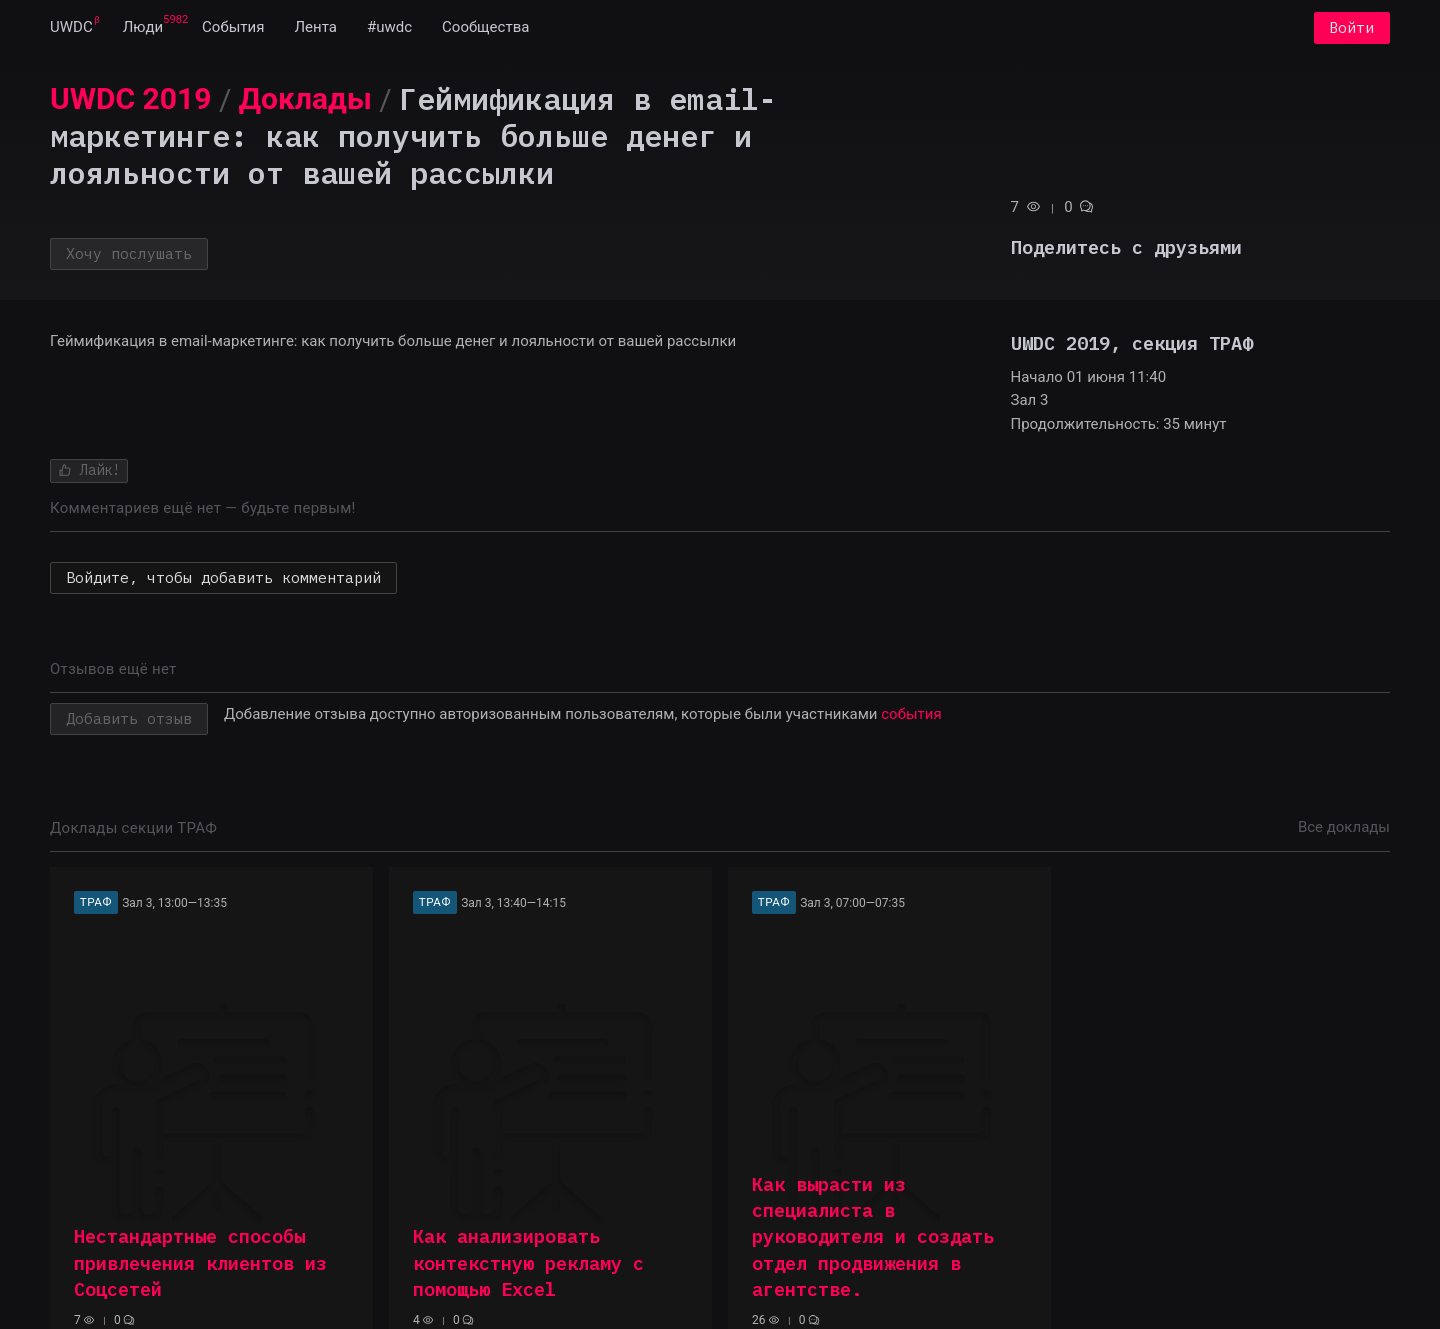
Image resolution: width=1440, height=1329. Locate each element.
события (911, 714)
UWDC (71, 28)
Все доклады (1344, 827)
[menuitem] (71, 28)
